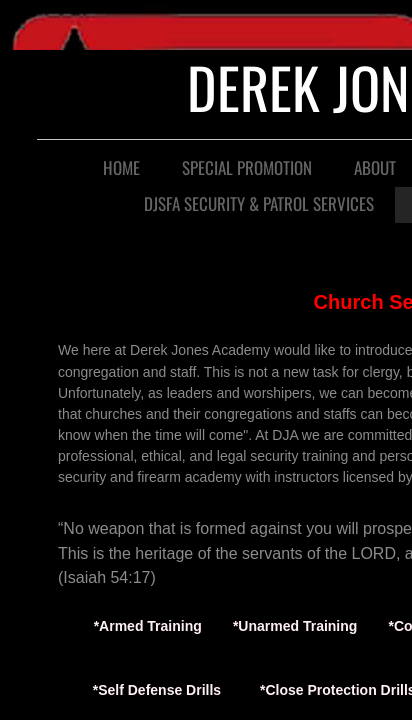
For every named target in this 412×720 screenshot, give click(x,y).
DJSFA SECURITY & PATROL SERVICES (259, 203)
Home (121, 167)
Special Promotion (247, 167)
